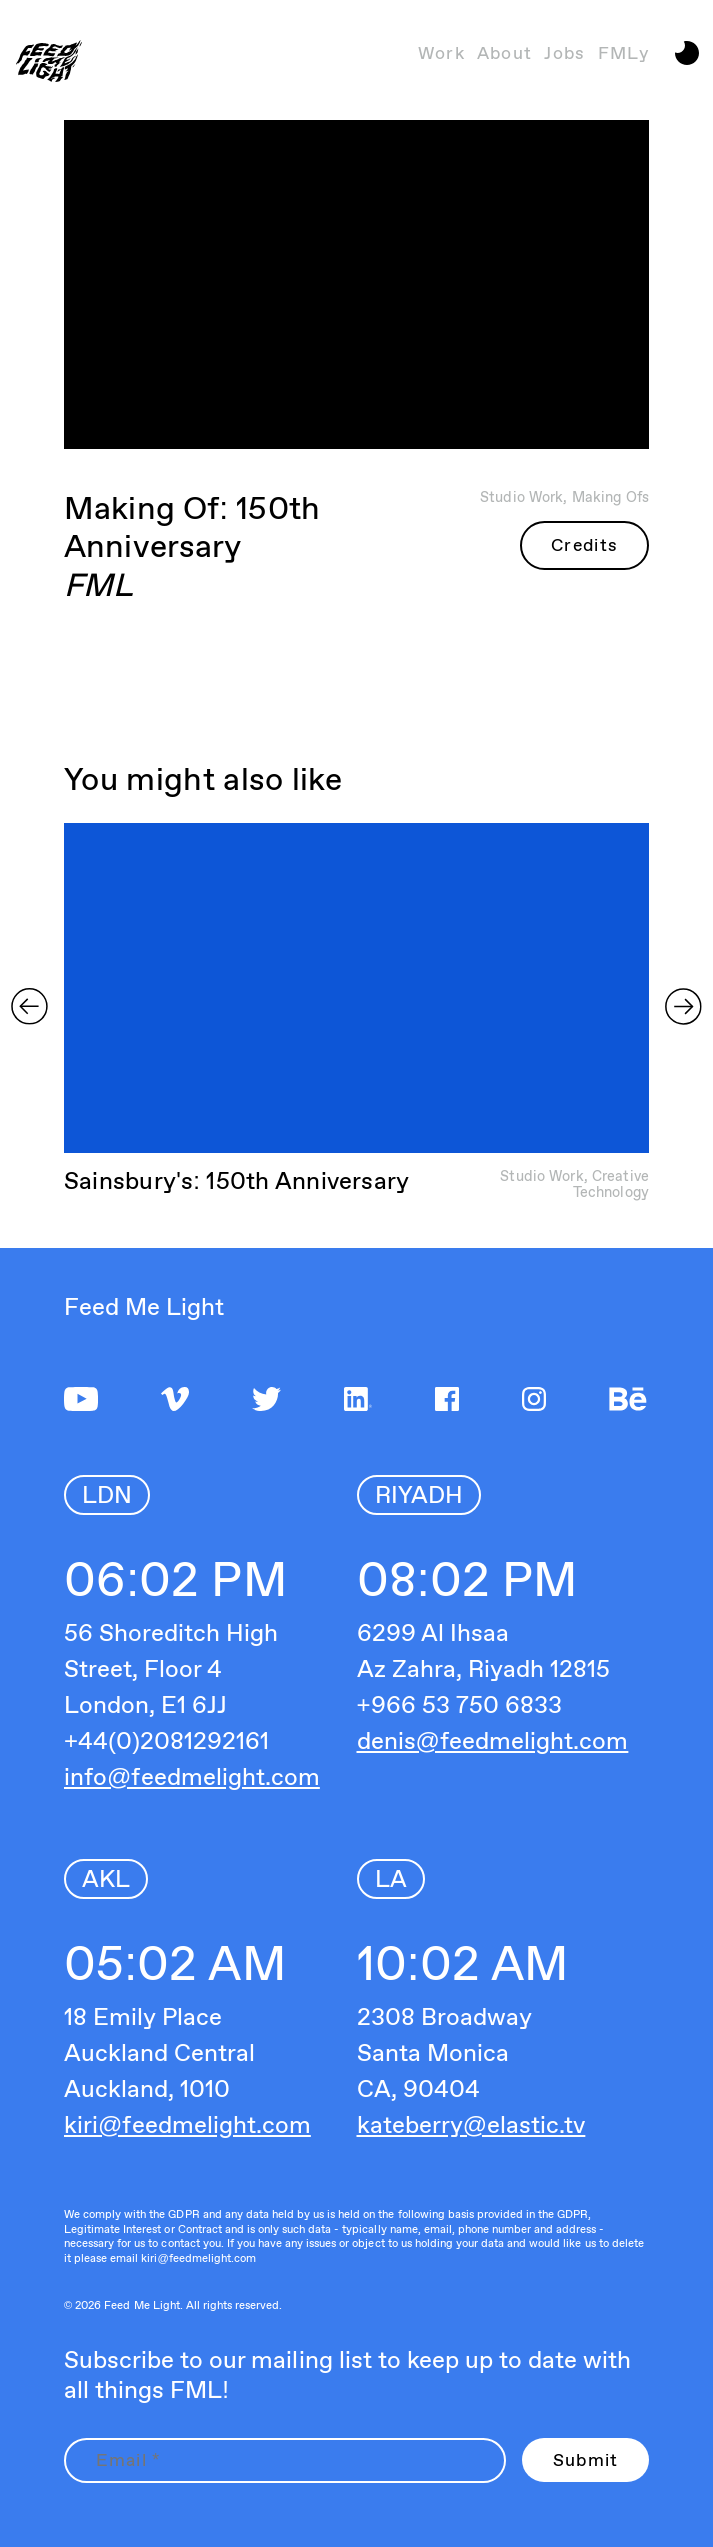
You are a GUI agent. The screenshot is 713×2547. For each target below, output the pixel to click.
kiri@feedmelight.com (187, 2124)
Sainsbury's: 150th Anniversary (236, 1180)
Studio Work (521, 496)
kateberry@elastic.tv (471, 2124)
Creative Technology (611, 1183)
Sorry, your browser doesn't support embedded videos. (358, 989)
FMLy (623, 52)
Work (441, 52)
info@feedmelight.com (192, 1776)
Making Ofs (610, 496)
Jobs (564, 52)
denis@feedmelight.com (493, 1740)
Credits (584, 544)
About (505, 52)
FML (98, 584)
